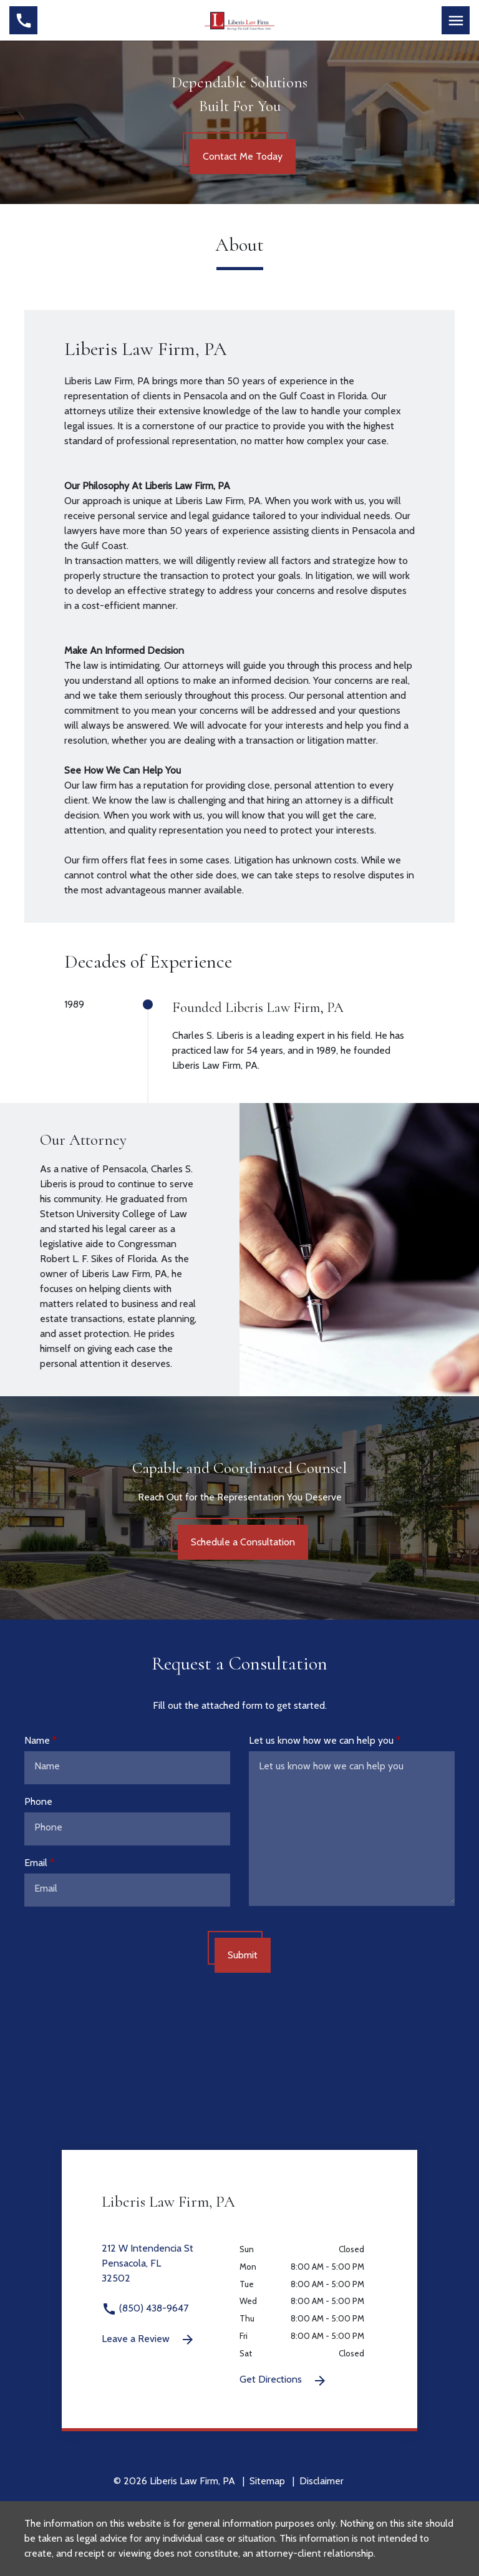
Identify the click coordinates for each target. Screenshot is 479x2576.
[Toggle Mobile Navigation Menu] (456, 20)
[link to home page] (240, 19)
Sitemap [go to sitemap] (267, 2481)
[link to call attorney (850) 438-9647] (23, 20)
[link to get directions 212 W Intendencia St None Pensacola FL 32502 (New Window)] (171, 2271)
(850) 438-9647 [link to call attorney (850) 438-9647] (145, 2308)
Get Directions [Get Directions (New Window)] (283, 2380)
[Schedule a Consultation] (243, 1542)
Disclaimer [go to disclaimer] (321, 2481)
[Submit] (243, 1955)
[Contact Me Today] (243, 156)
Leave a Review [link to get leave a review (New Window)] (148, 2339)
